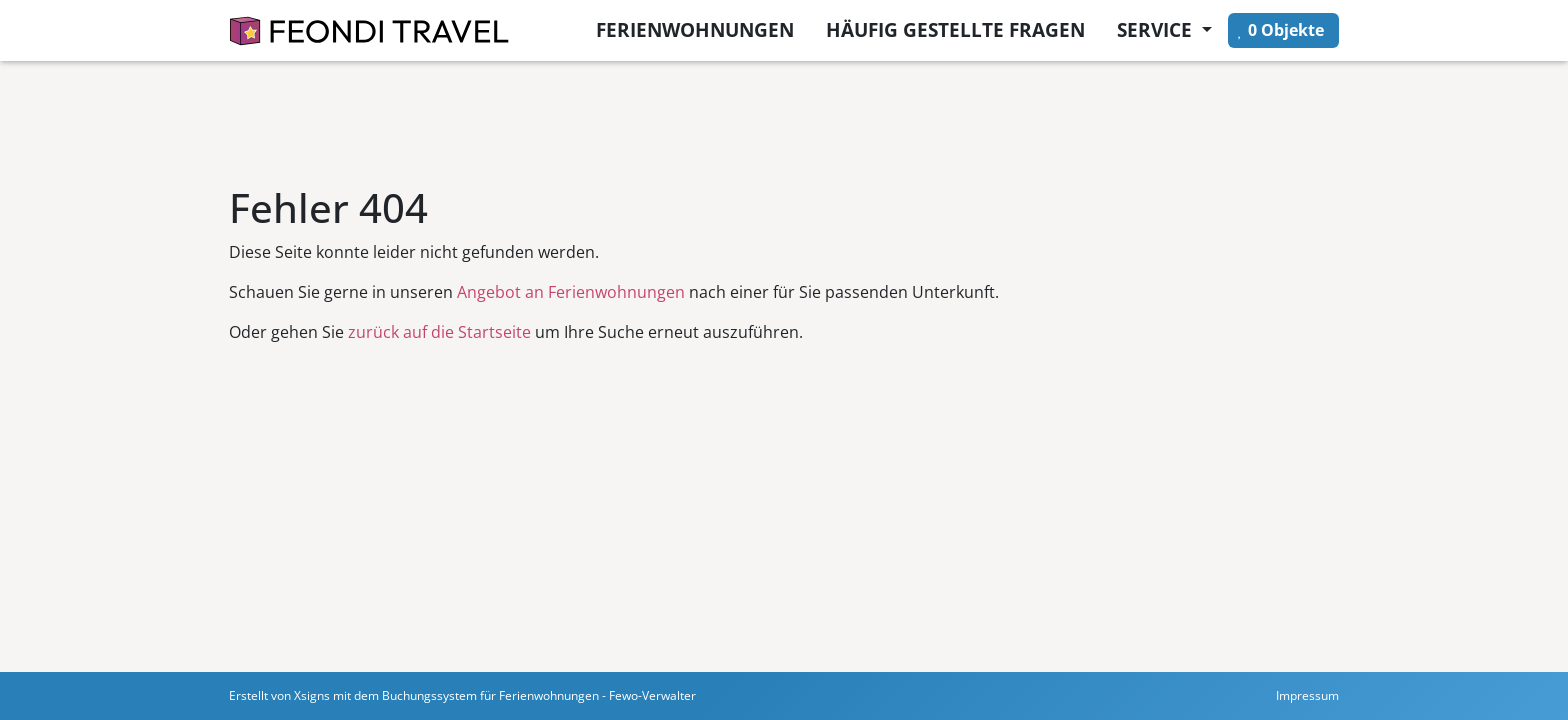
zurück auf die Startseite (439, 332)
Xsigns (312, 695)
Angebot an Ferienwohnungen (571, 292)
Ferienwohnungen (695, 29)
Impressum (1307, 695)
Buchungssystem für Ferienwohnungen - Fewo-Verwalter (539, 695)
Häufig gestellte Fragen (955, 29)
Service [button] (1157, 29)
